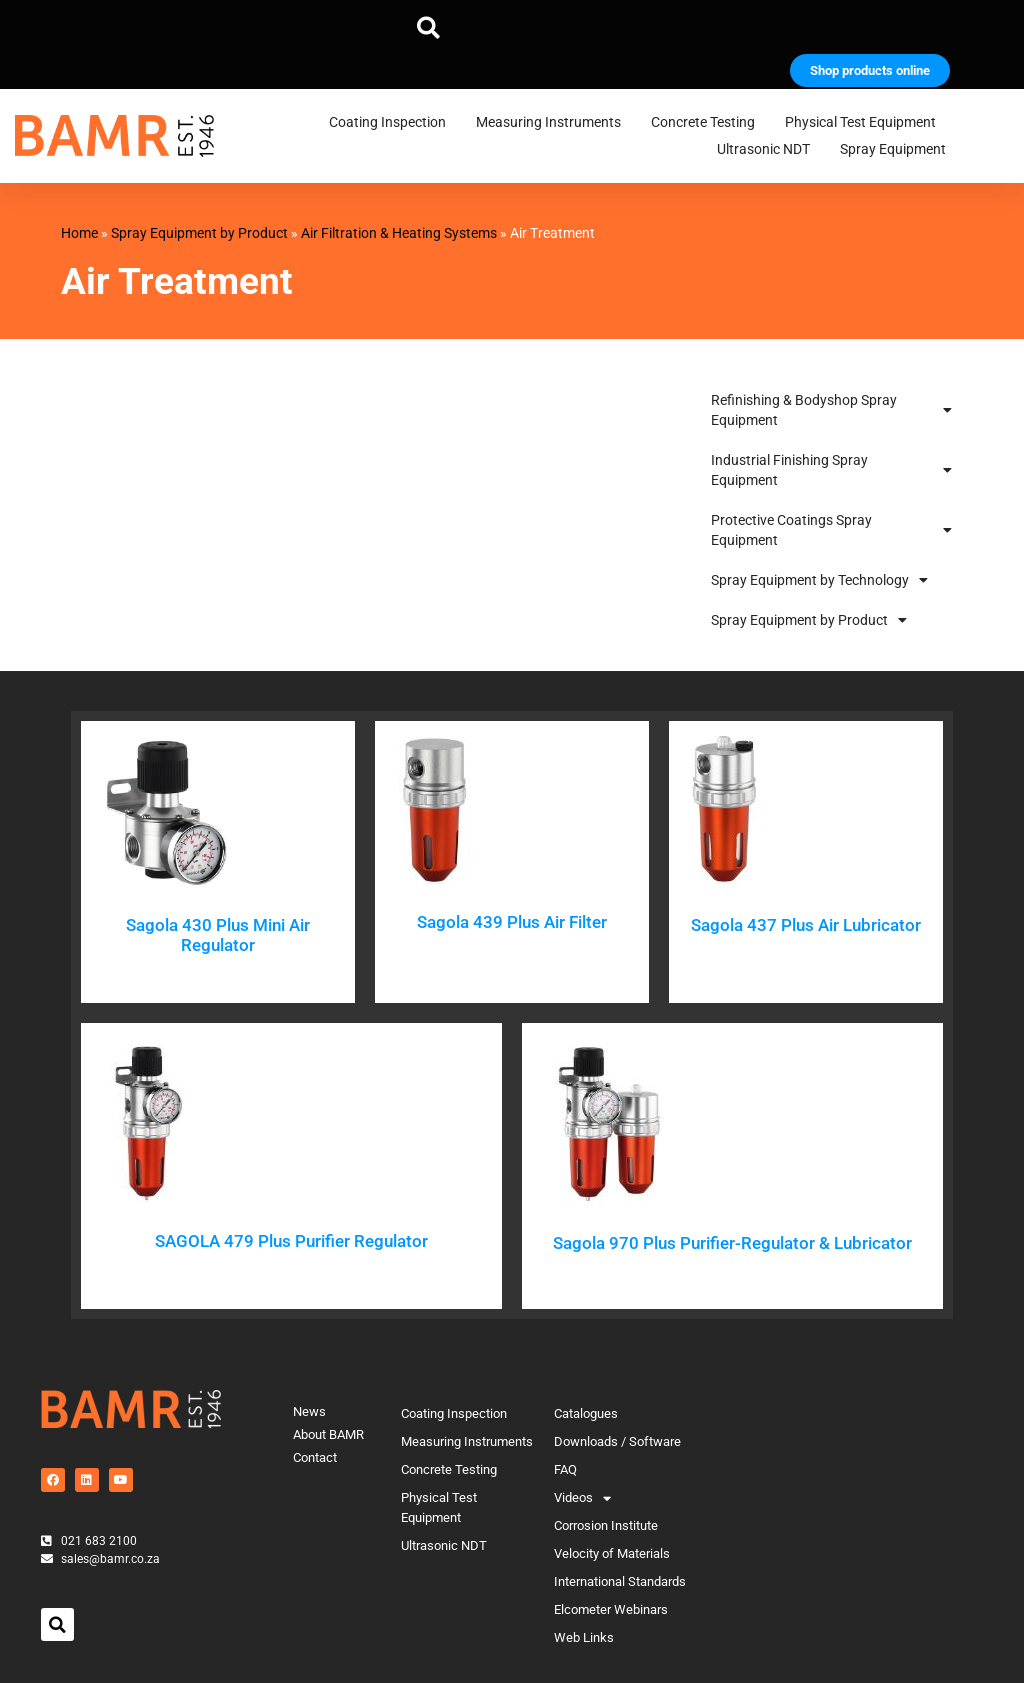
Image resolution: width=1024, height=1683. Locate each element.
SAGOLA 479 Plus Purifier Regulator (291, 1241)
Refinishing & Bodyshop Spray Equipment (831, 410)
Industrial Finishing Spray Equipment (831, 470)
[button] (429, 28)
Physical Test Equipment (865, 123)
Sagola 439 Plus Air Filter (512, 922)
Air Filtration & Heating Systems (399, 233)
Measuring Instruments (553, 123)
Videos (582, 1498)
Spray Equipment (898, 150)
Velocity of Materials (612, 1553)
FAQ (565, 1469)
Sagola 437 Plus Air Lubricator (806, 925)
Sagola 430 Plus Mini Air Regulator (218, 935)
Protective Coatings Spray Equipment (831, 530)
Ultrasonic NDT (768, 150)
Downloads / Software (617, 1441)
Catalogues (586, 1413)
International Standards (620, 1581)
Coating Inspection (392, 123)
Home (79, 233)
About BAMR (328, 1434)
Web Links (584, 1637)
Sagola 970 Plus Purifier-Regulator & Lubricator (732, 1243)
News (309, 1411)
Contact (315, 1457)
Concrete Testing (708, 123)
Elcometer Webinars (611, 1609)
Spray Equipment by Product (199, 233)
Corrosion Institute (606, 1525)
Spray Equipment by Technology (819, 580)
